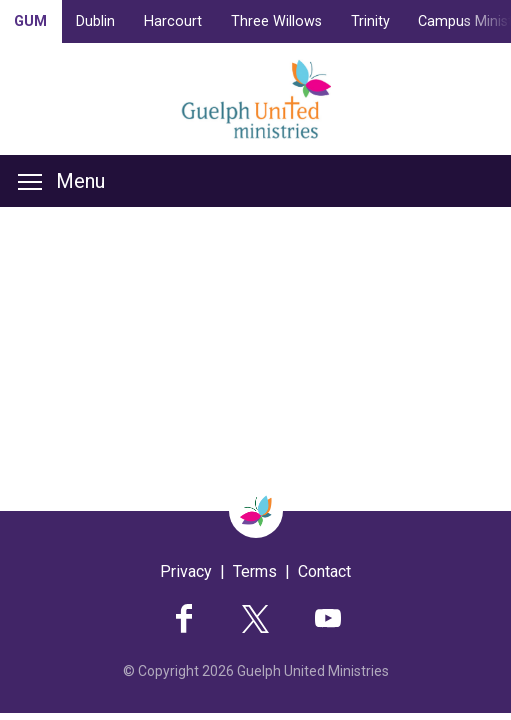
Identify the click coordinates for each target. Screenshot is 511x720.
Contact (324, 571)
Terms (255, 571)
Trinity (370, 21)
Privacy (186, 571)
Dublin (95, 21)
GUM (30, 21)
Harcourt (173, 21)
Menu (61, 181)
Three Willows (276, 21)
